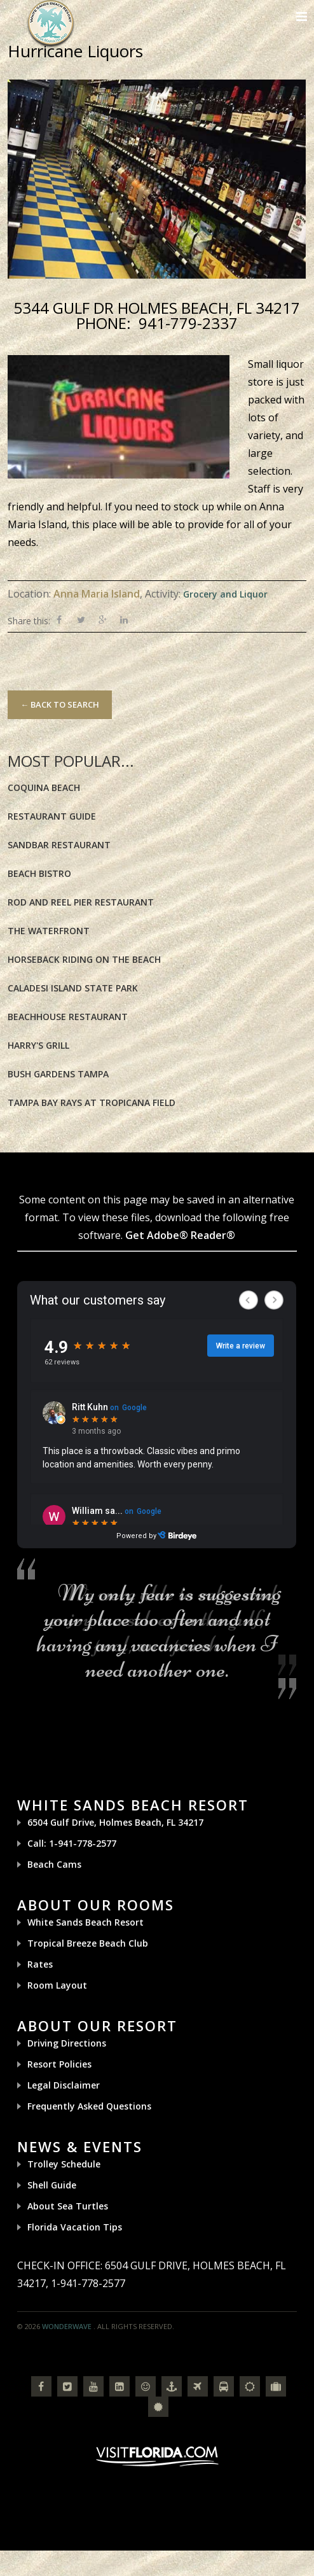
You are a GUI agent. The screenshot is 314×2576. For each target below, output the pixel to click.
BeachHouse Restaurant (68, 1017)
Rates (40, 1964)
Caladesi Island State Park (73, 988)
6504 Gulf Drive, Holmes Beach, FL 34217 (115, 1822)
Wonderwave (67, 2326)
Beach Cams (54, 1864)
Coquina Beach (44, 787)
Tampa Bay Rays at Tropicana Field (91, 1102)
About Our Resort (97, 2025)
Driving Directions (66, 2043)
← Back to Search (59, 704)
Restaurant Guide (52, 816)
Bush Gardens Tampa (58, 1074)
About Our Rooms (95, 1904)
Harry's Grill (38, 1045)
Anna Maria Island (96, 594)
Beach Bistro (39, 873)
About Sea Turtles (67, 2206)
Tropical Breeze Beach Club (87, 1943)
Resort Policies (59, 2064)
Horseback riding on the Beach (84, 959)
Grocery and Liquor (225, 594)
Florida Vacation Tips (74, 2227)
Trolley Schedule (63, 2164)
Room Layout (57, 1985)
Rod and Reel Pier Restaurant (81, 902)
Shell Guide (51, 2185)
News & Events (79, 2146)
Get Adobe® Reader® (180, 1235)
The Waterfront (49, 931)
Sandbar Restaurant (59, 845)
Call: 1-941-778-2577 (71, 1843)
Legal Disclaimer (63, 2085)
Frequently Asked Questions (89, 2106)
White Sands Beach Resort (133, 1804)
